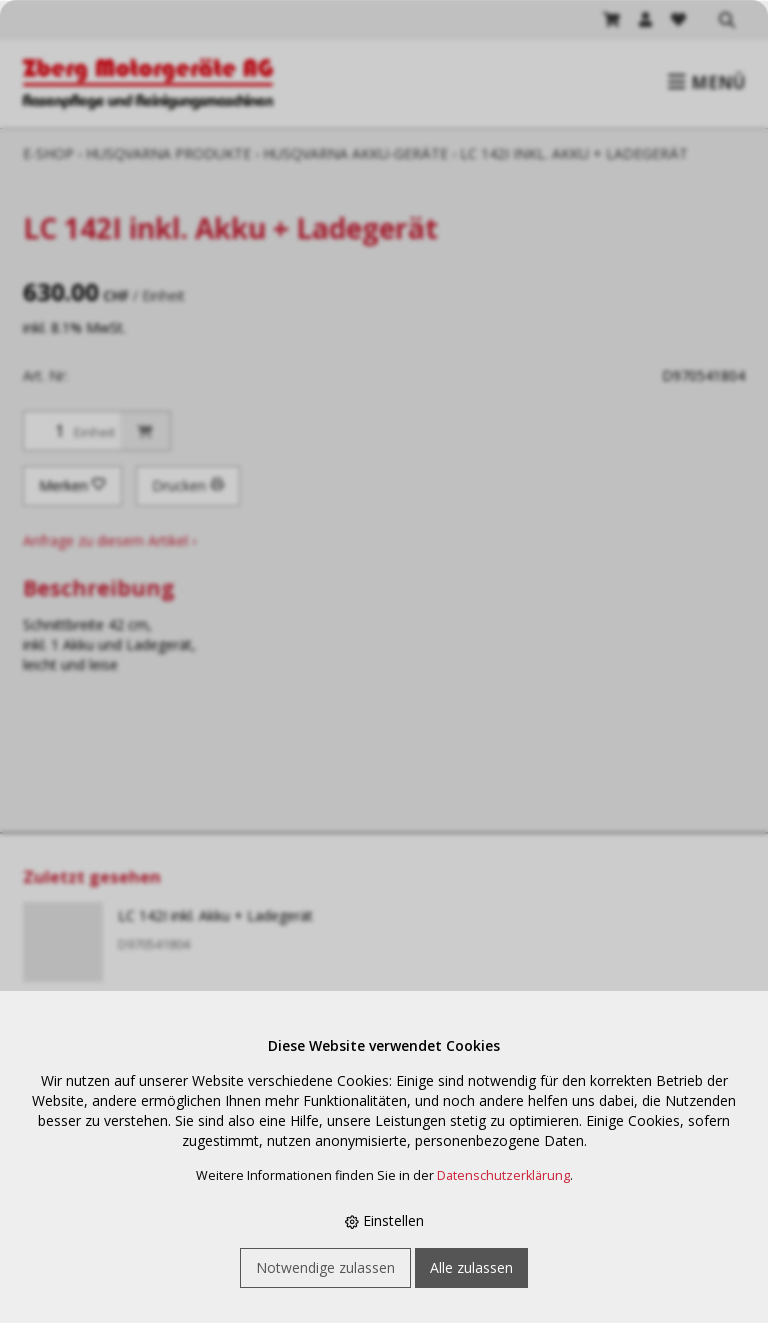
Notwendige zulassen (325, 1267)
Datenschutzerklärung (503, 1175)
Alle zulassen (471, 1267)
